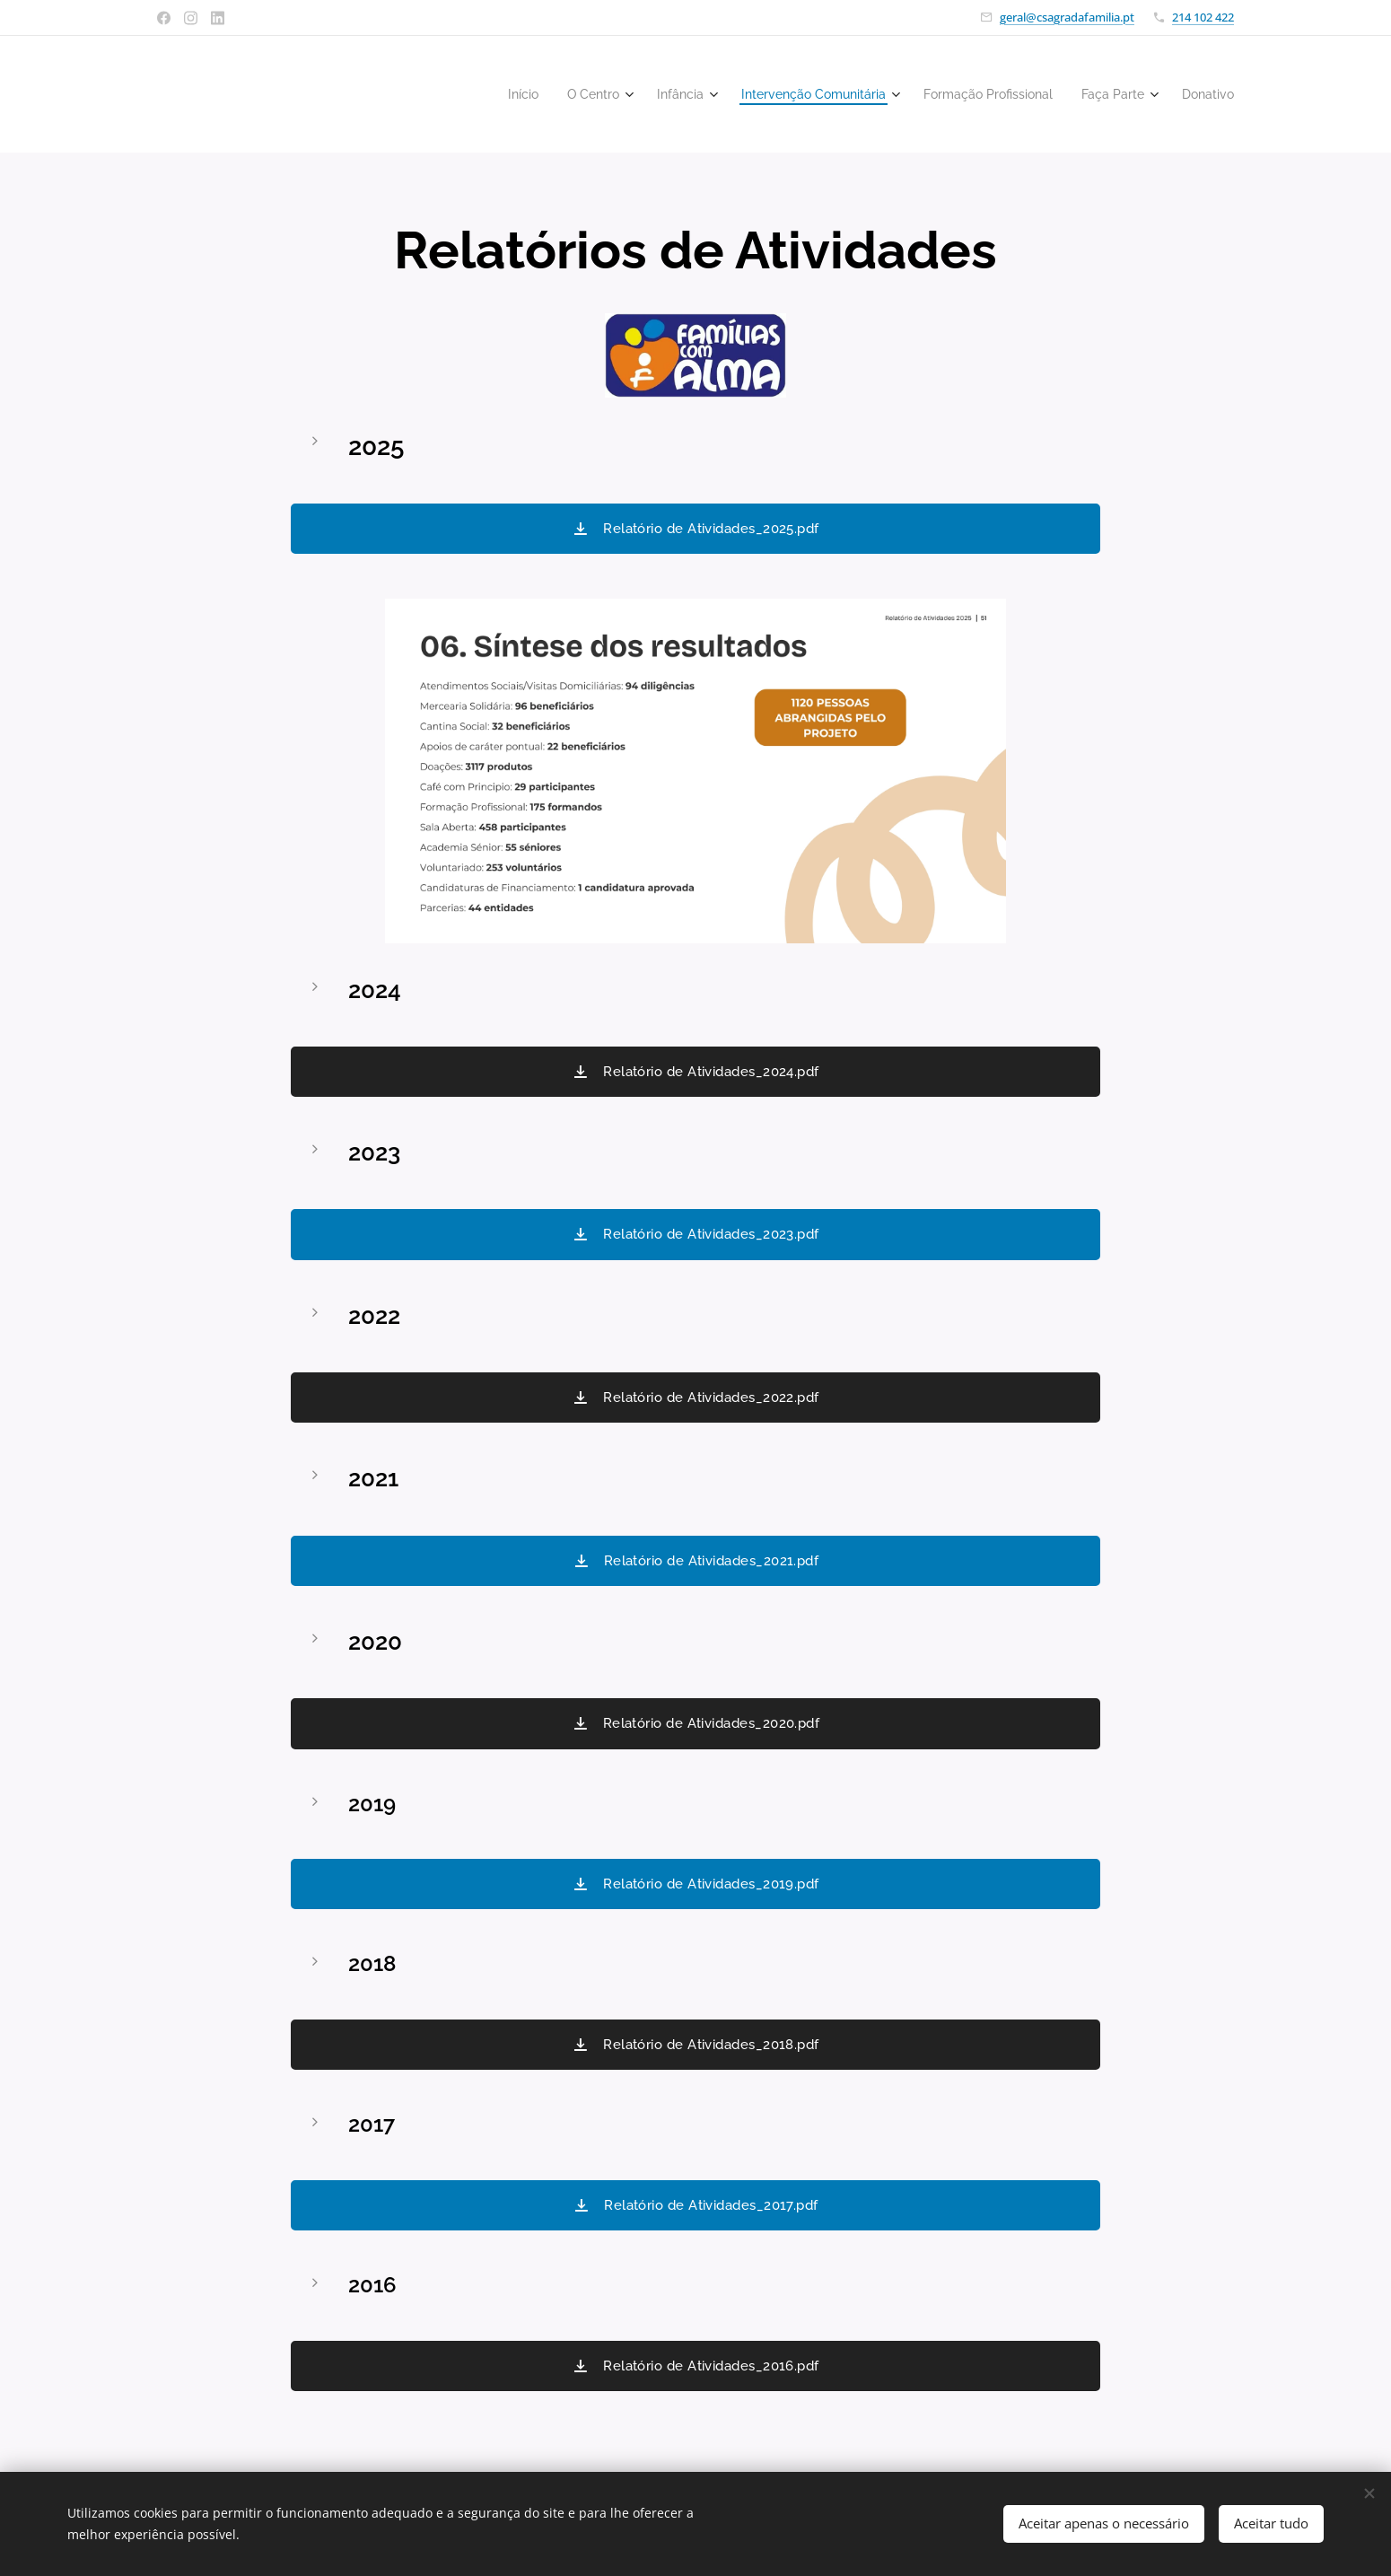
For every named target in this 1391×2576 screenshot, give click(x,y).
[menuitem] (476, 94)
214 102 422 (1203, 17)
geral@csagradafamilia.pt (1067, 17)
